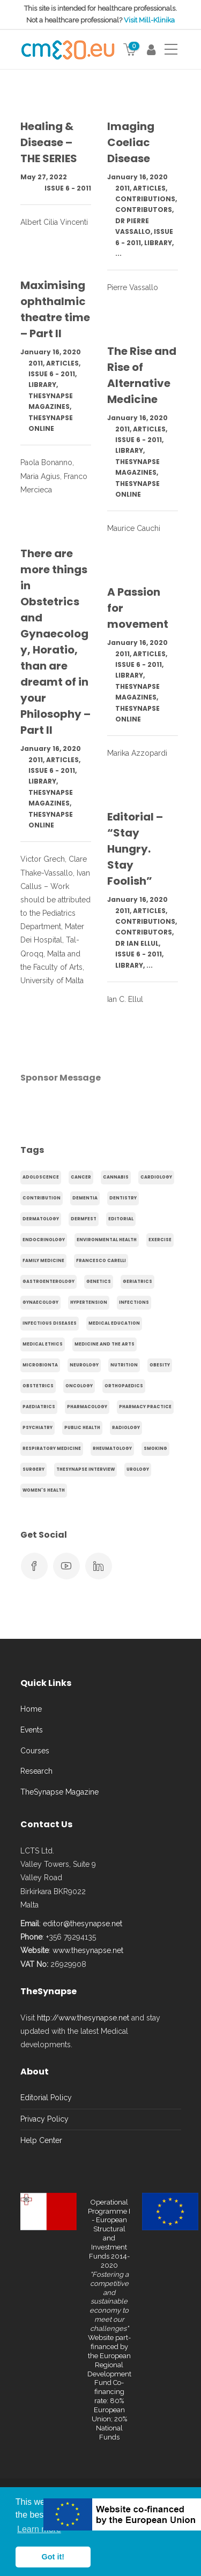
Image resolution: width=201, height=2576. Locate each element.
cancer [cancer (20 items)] (81, 1177)
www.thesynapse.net (88, 1950)
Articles (149, 188)
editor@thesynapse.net (82, 1923)
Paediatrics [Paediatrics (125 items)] (39, 1407)
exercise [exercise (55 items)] (160, 1240)
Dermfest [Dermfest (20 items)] (83, 1219)
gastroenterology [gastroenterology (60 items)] (49, 1282)
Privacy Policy (44, 2119)
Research (36, 1771)
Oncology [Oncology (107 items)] (79, 1386)
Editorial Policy (46, 2097)
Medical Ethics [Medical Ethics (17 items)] (43, 1344)
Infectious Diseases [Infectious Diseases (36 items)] (50, 1323)
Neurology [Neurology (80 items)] (84, 1365)
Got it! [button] (53, 2556)
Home (31, 1709)
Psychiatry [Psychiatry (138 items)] (38, 1428)
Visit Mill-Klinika (149, 20)
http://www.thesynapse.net (83, 2017)
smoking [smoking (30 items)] (155, 1449)
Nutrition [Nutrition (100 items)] (124, 1365)
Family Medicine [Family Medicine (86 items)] (43, 1261)
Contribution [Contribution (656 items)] (42, 1198)
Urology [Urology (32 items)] (137, 1469)
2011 (122, 188)
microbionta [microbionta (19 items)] (40, 1365)
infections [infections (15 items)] (134, 1302)
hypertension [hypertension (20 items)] (88, 1302)
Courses (34, 1750)
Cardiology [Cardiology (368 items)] (156, 1177)
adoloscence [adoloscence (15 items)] (41, 1177)
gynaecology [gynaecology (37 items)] (40, 1302)
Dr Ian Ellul (137, 943)
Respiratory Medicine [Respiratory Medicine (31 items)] (52, 1449)
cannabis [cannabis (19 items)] (116, 1177)
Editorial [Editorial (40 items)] (120, 1219)
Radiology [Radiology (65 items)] (126, 1428)
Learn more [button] (39, 2529)
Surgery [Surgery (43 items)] (33, 1469)
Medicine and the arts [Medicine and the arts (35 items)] (105, 1344)
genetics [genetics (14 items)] (98, 1282)
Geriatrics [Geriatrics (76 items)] (137, 1282)
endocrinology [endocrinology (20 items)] (44, 1240)
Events (31, 1730)
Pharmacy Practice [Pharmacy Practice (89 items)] (145, 1407)
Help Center (41, 2140)
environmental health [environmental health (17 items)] (107, 1240)
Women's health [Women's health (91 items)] (44, 1490)
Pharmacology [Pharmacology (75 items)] (87, 1407)
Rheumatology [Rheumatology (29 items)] (112, 1449)
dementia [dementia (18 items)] (85, 1198)
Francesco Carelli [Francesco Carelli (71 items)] (101, 1261)
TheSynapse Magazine (59, 1792)
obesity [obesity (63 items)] (160, 1365)
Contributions (145, 198)
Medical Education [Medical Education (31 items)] (114, 1323)
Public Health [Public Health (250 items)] (82, 1428)
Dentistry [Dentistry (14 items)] (123, 1198)
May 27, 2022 (43, 176)
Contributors (143, 209)
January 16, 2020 (137, 176)
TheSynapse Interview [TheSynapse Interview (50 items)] (85, 1469)
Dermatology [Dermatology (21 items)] (41, 1219)
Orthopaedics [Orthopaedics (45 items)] (124, 1386)
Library (158, 242)
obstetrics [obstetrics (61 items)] (38, 1386)
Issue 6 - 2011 (67, 188)
